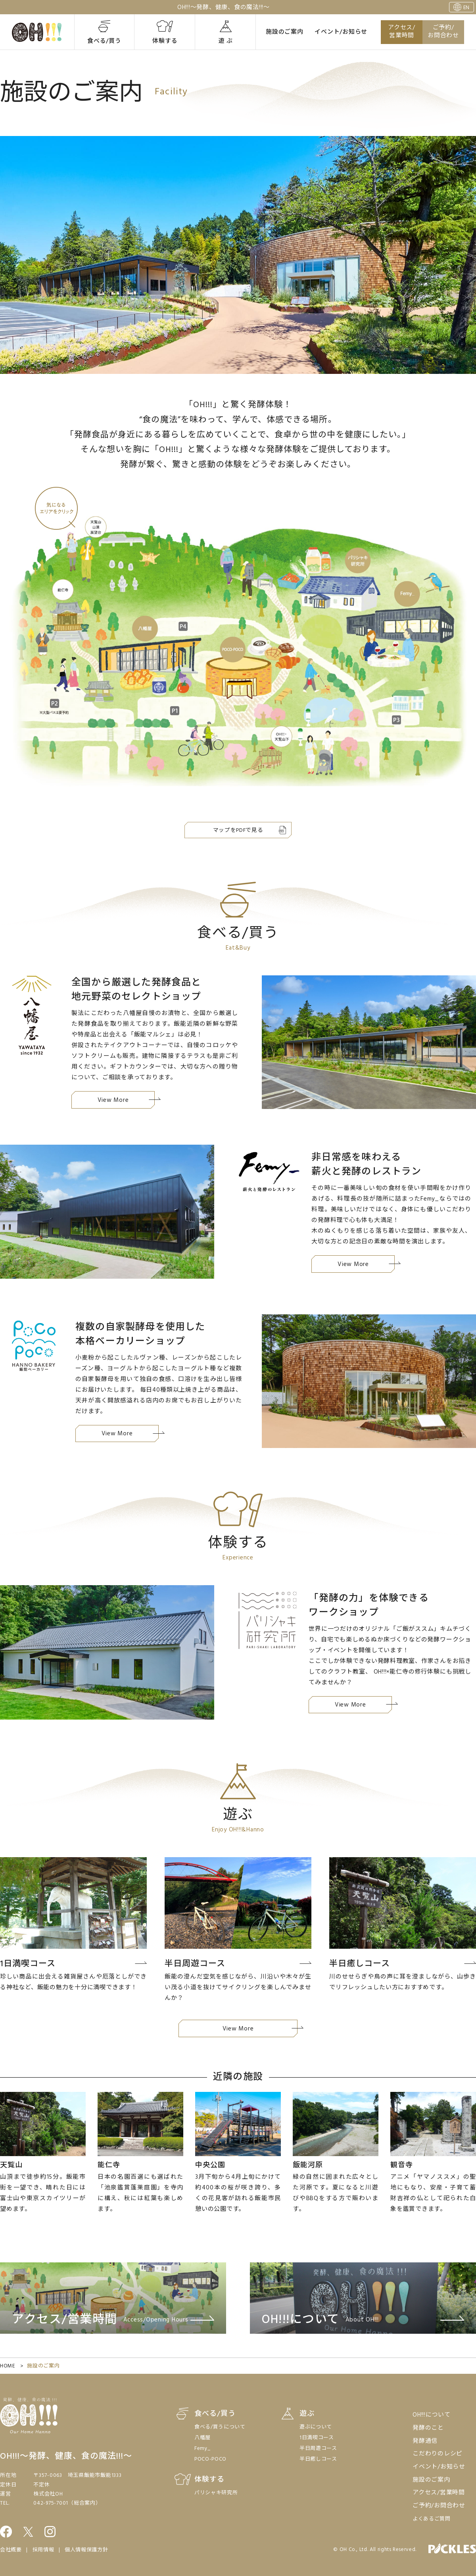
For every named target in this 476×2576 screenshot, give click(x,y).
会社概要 (11, 2550)
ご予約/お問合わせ (443, 32)
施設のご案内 (284, 32)
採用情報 (43, 2550)
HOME (7, 2366)
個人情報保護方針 (86, 2550)
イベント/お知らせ (341, 32)
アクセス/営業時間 (401, 32)
